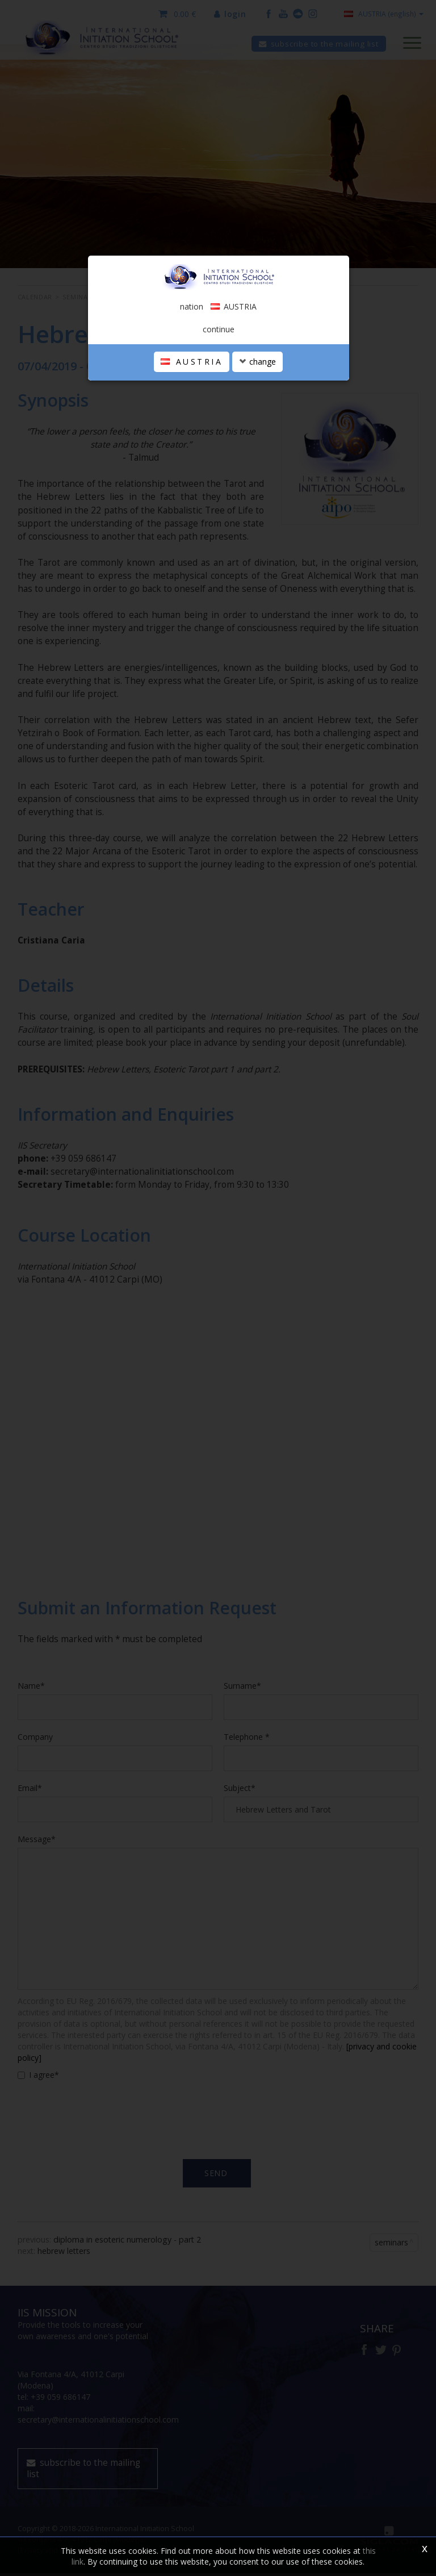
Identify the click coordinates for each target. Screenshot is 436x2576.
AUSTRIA (192, 364)
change (257, 364)
